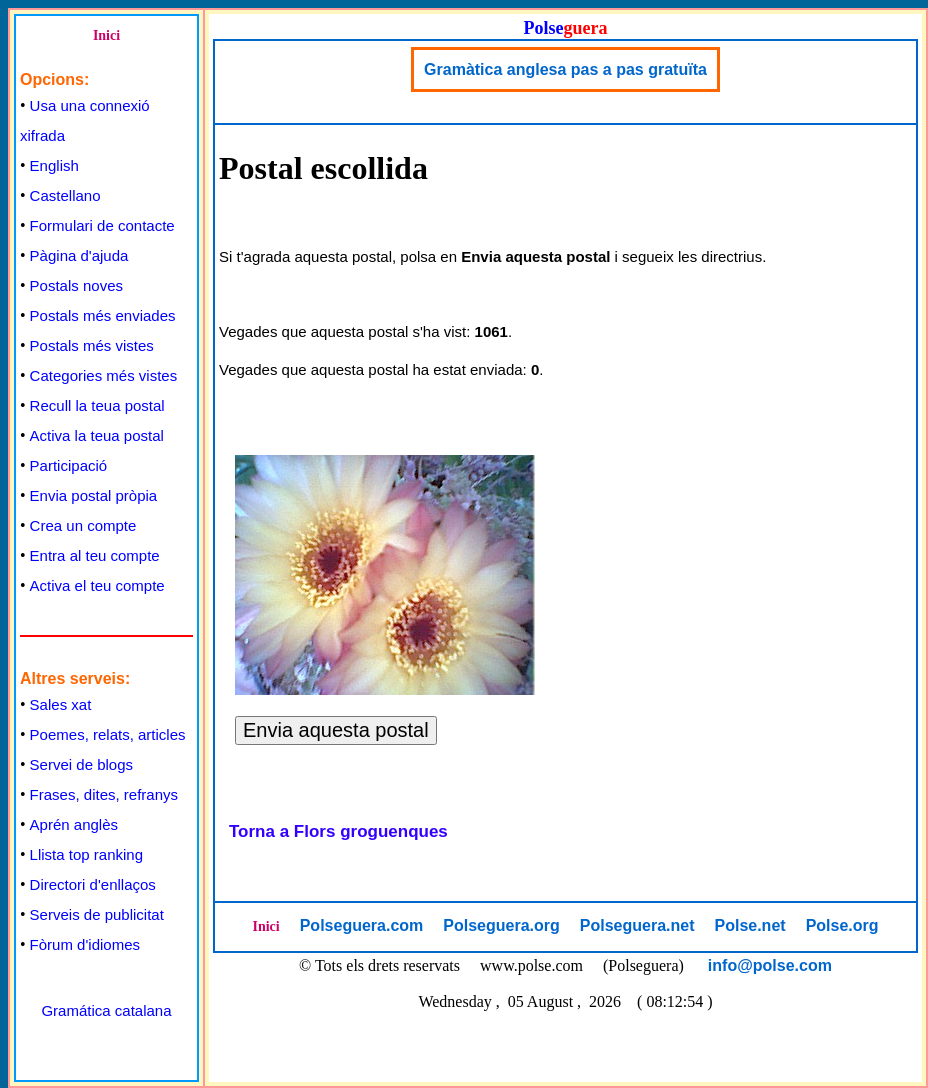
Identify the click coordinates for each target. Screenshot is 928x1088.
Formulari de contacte (102, 225)
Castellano (65, 195)
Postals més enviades (103, 315)
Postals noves (76, 285)
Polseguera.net (637, 925)
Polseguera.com (362, 925)
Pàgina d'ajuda (79, 255)
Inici (106, 35)
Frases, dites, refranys (104, 794)
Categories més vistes (104, 375)
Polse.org (842, 925)
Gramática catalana (106, 1010)
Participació (69, 465)
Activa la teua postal (97, 435)
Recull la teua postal (97, 405)
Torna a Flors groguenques (338, 831)
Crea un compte (83, 525)
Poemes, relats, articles (108, 734)
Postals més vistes (92, 345)
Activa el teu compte (97, 585)
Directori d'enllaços (93, 884)
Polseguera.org (501, 925)
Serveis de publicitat (97, 914)
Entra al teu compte (95, 555)
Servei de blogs (81, 764)
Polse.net (749, 925)
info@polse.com (770, 965)
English (54, 165)
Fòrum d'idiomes (85, 944)
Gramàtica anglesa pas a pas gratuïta (565, 69)
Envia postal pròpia (94, 495)
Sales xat (61, 704)
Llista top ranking (86, 854)
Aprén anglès (74, 824)
